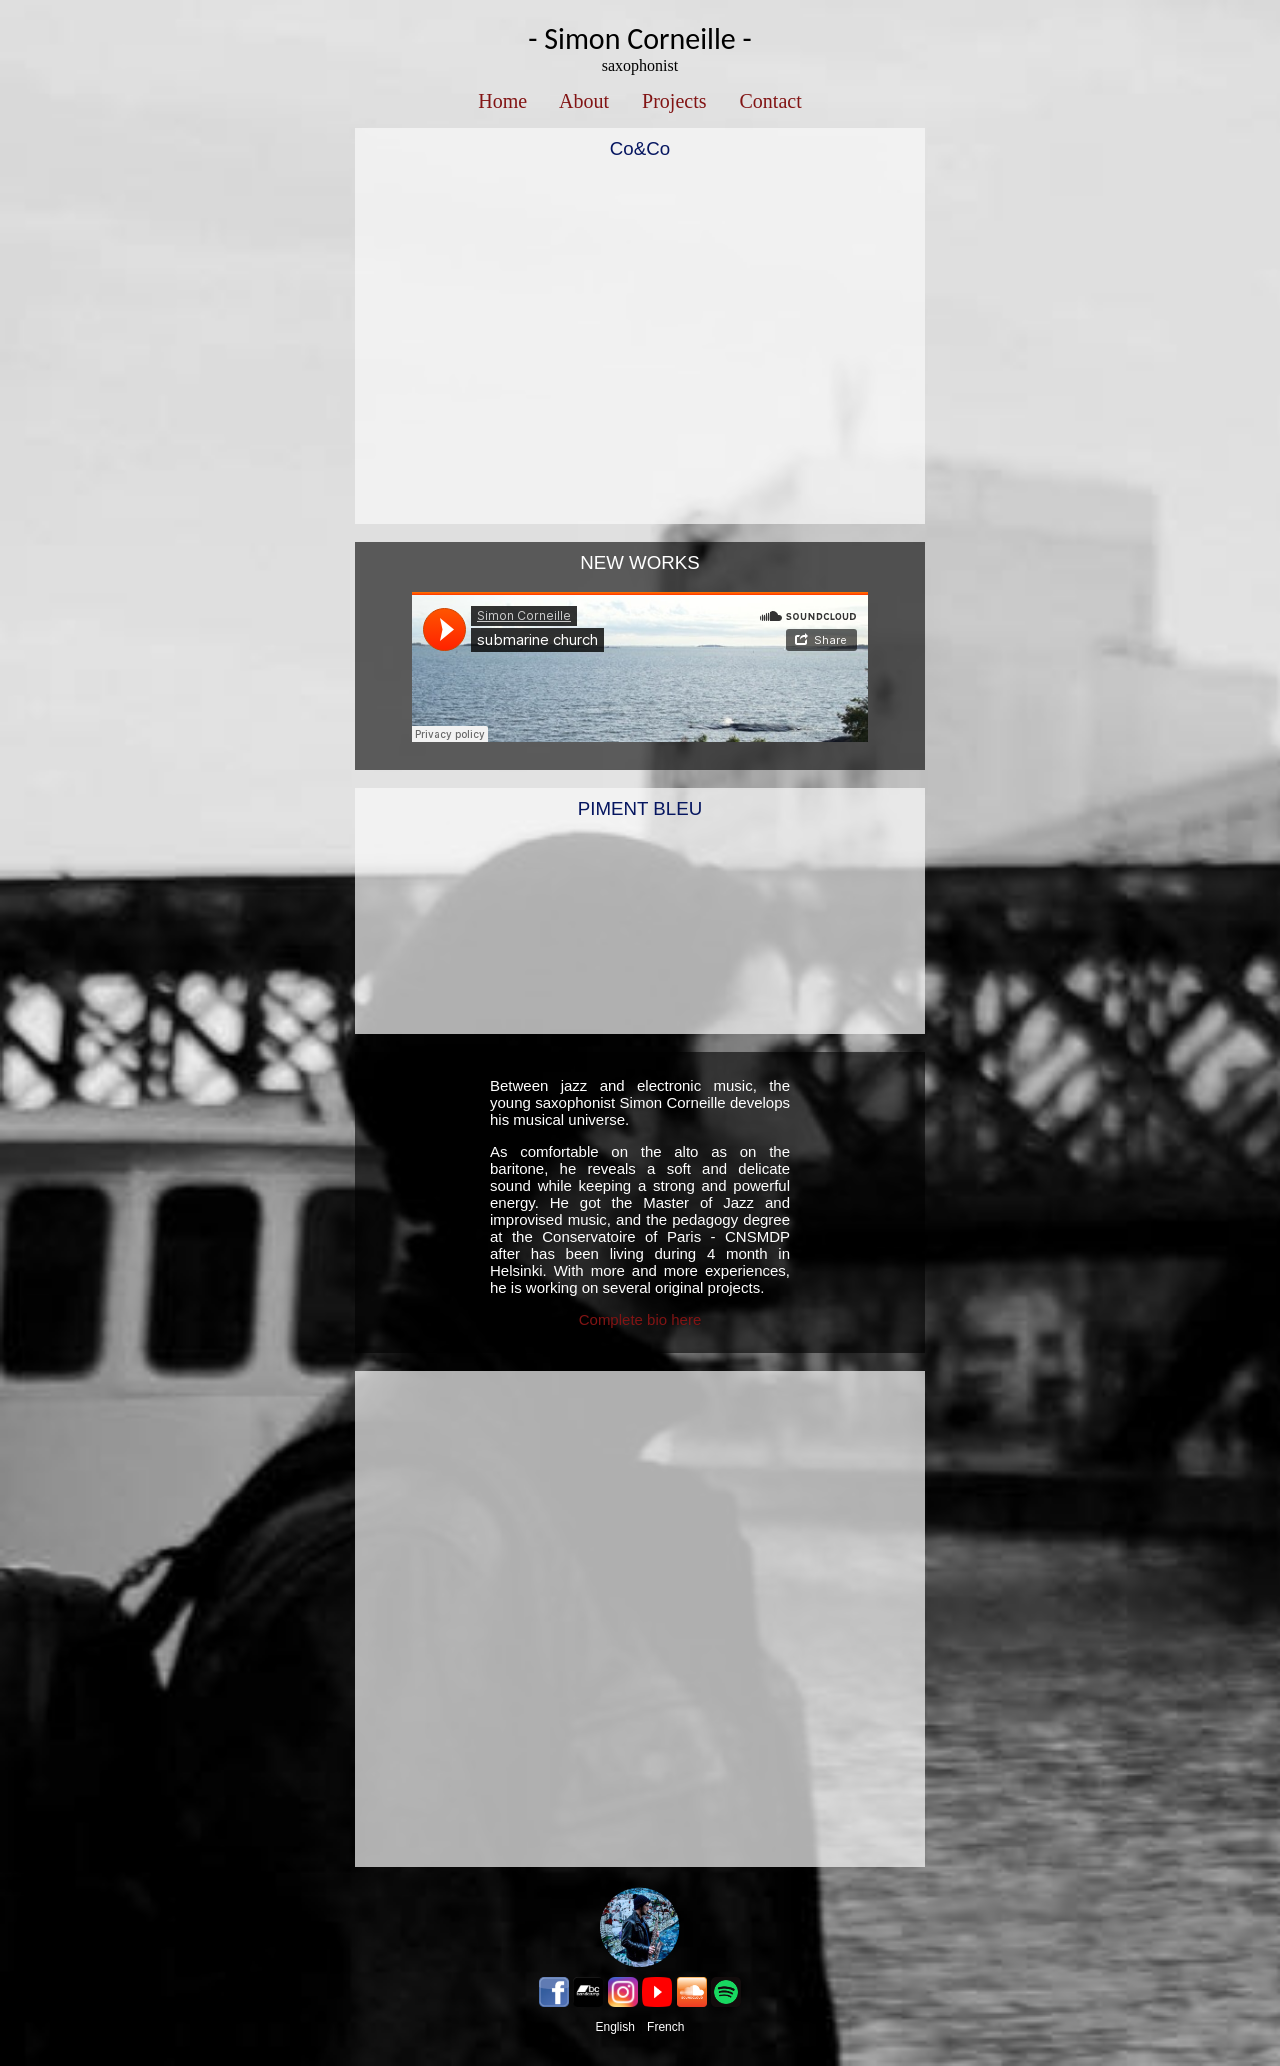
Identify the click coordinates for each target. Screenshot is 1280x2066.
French (665, 2027)
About (584, 101)
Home (502, 101)
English (615, 2027)
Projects (674, 101)
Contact (771, 101)
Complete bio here (640, 1319)
